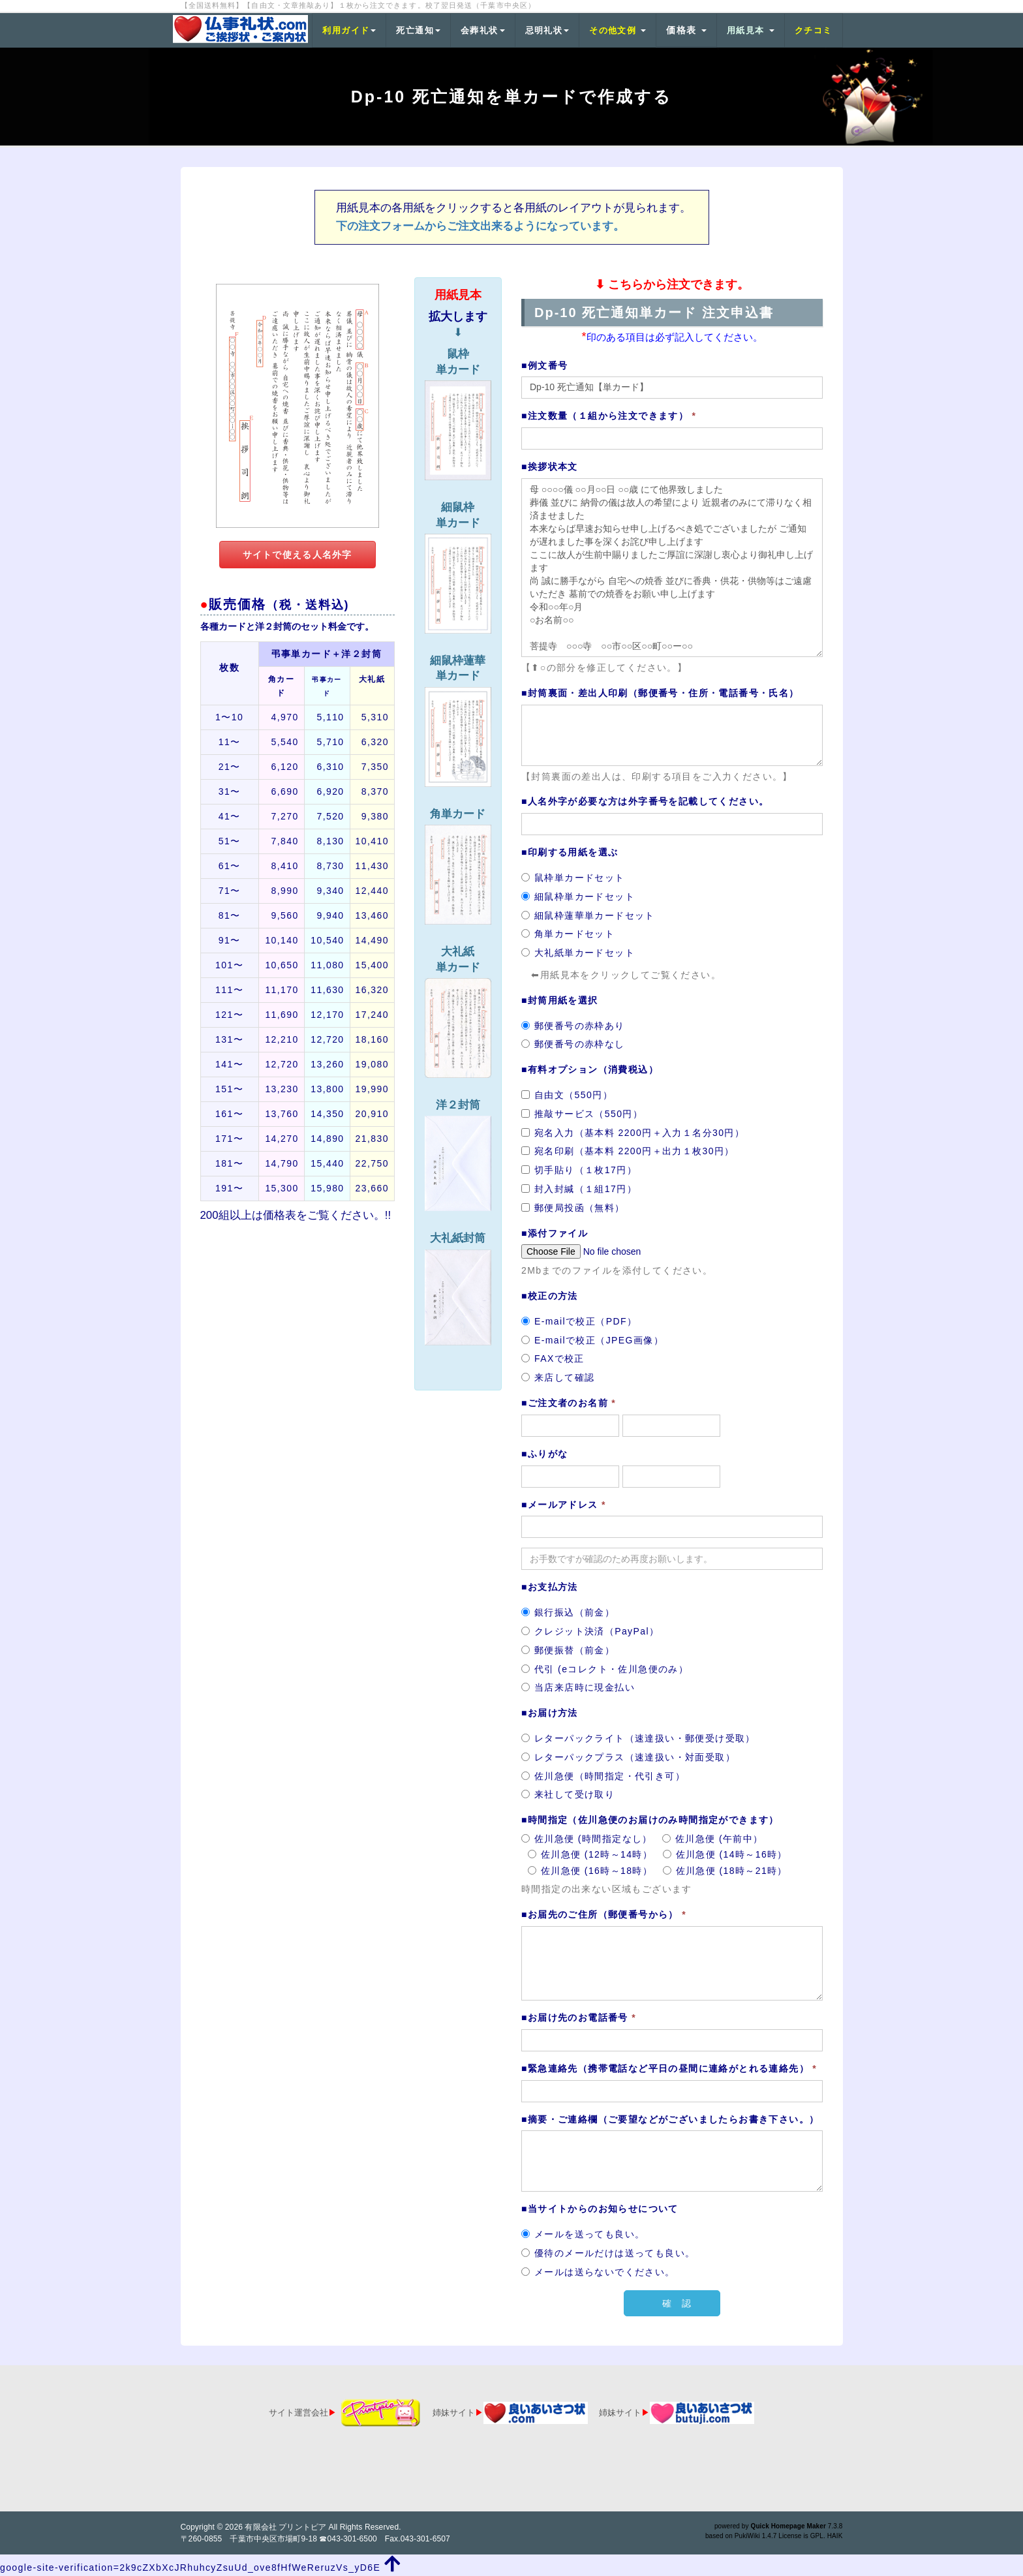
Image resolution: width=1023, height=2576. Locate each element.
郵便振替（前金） (568, 1650)
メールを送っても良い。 (583, 2234)
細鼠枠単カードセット (578, 896)
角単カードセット (568, 933)
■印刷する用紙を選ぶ (569, 852)
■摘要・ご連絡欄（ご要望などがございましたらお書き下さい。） (670, 2119)
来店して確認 (557, 1377)
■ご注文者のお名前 (568, 1403)
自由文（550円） (567, 1095)
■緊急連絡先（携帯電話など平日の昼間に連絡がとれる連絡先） (669, 2068)
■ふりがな (544, 1454)
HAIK (835, 2535)
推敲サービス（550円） (582, 1114)
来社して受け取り (568, 1794)
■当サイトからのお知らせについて (600, 2208)
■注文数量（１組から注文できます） (608, 415)
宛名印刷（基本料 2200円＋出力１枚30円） (628, 1151)
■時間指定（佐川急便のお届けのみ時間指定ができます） (650, 1820)
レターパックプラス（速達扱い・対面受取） (628, 1757)
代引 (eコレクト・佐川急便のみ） (604, 1669)
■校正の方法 (549, 1296)
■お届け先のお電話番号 (578, 2017)
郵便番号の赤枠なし (573, 1044)
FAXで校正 (553, 1358)
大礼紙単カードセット (578, 952)
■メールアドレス (563, 1504)
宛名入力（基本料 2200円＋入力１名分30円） (632, 1132)
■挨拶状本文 (549, 466)
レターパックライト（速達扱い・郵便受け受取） (638, 1738)
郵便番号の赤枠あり (573, 1025)
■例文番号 (544, 365)
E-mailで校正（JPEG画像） (592, 1340)
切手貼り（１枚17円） (579, 1170)
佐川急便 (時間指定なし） (586, 1838)
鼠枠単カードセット (573, 877)
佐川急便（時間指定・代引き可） (603, 1776)
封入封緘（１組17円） (579, 1189)
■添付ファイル (554, 1233)
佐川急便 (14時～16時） (725, 1854)
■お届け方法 (549, 1713)
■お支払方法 (549, 1587)
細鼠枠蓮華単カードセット (588, 915)
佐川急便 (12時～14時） (590, 1854)
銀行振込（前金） (568, 1612)
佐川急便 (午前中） (712, 1838)
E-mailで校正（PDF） (579, 1321)
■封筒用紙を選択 (559, 1000)
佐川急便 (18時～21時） (725, 1870)
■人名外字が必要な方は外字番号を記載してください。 (645, 801)
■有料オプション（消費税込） (589, 1069)
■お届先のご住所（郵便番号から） (603, 1914)
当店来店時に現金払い (578, 1687)
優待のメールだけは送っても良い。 (608, 2253)
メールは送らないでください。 (598, 2272)
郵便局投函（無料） (573, 1208)
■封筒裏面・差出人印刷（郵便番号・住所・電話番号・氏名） (660, 693)
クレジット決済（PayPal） (590, 1631)
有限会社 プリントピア (285, 2527)
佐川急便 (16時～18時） (590, 1870)
